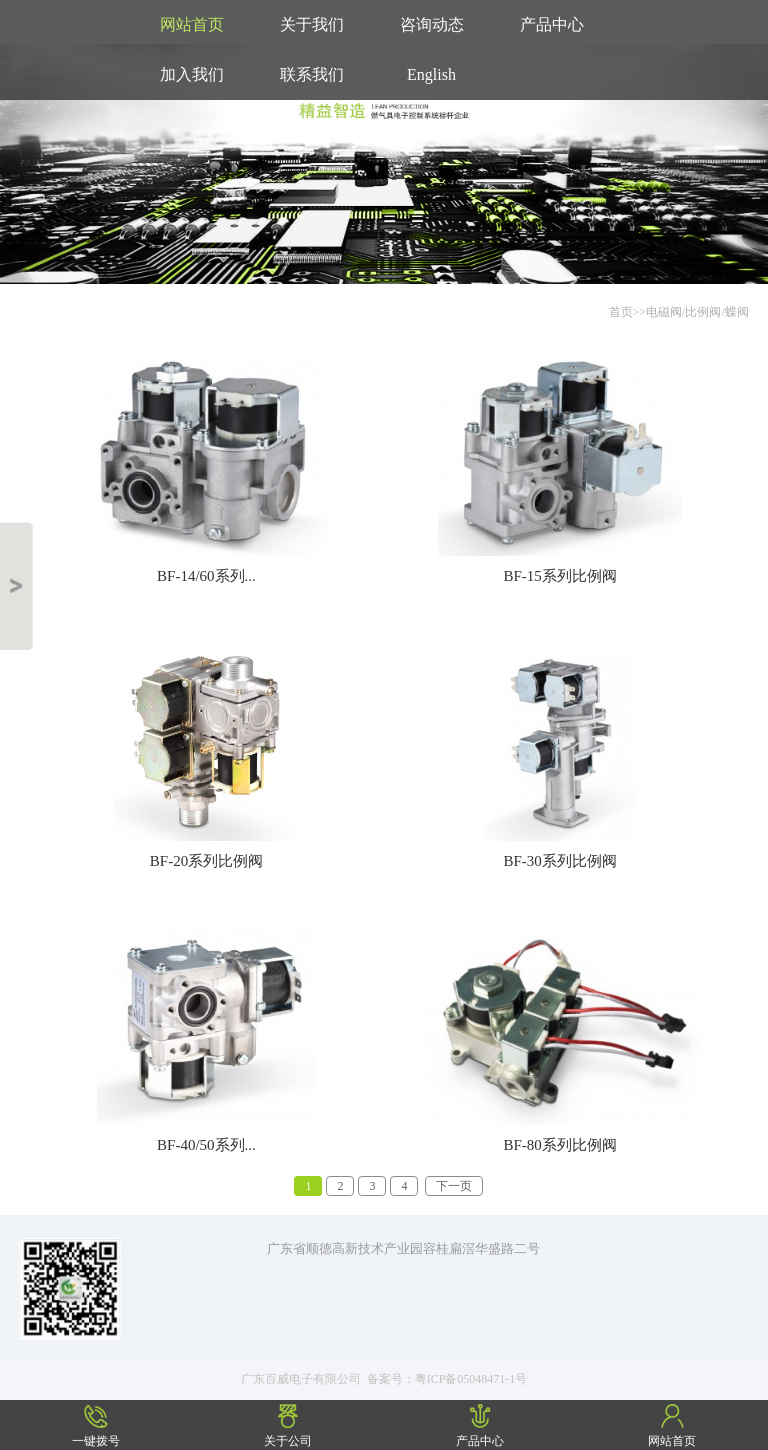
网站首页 (192, 24)
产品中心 (552, 24)
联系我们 (312, 74)
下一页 (454, 1186)
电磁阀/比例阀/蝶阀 (697, 312)
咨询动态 (432, 24)
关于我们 (312, 24)
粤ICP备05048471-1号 (471, 1379)
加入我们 (192, 74)
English (431, 74)
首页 (621, 312)
